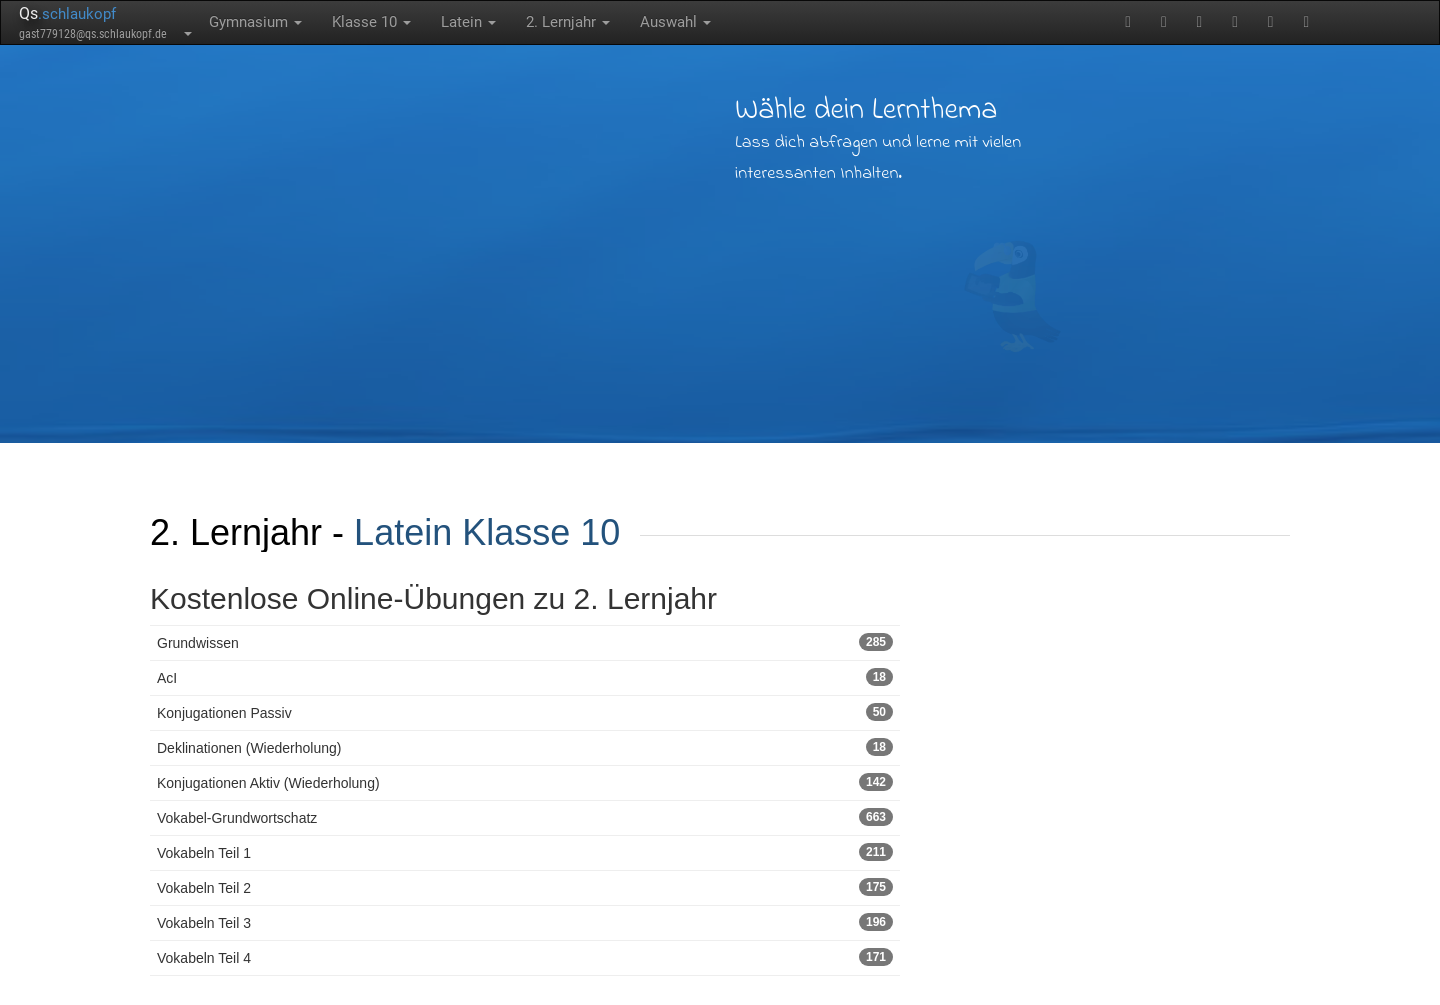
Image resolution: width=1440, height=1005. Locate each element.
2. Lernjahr (568, 22)
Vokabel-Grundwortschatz (525, 817)
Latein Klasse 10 (487, 532)
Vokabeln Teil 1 (525, 852)
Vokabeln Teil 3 (525, 922)
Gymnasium (255, 22)
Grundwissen (525, 642)
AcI (525, 677)
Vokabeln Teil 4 (525, 957)
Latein (468, 22)
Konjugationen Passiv (525, 712)
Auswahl (675, 22)
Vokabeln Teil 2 (525, 887)
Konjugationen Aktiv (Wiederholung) (525, 782)
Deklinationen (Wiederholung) (525, 747)
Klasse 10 (371, 22)
